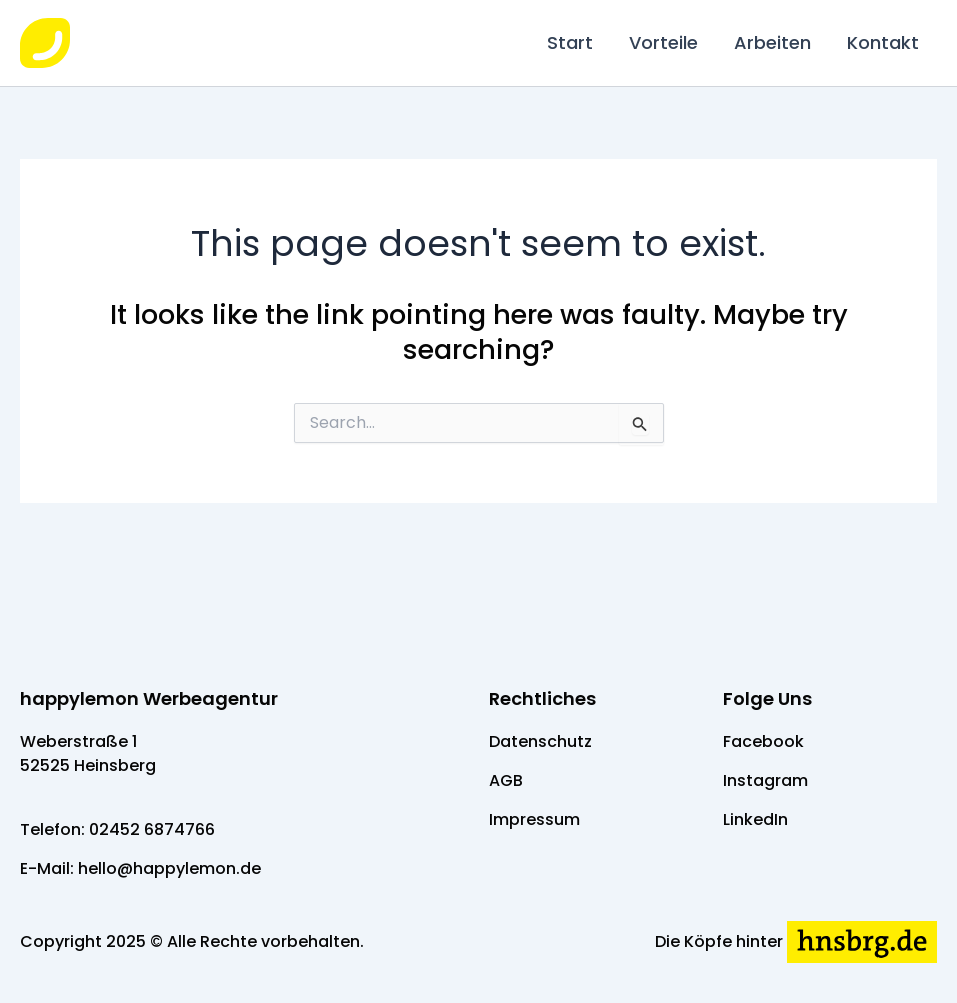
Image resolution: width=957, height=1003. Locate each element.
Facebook (763, 741)
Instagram (765, 780)
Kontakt (883, 42)
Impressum (534, 819)
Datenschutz (540, 741)
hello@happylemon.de (169, 868)
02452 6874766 (152, 829)
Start (570, 42)
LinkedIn (755, 819)
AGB (506, 780)
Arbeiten (772, 42)
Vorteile (663, 42)
